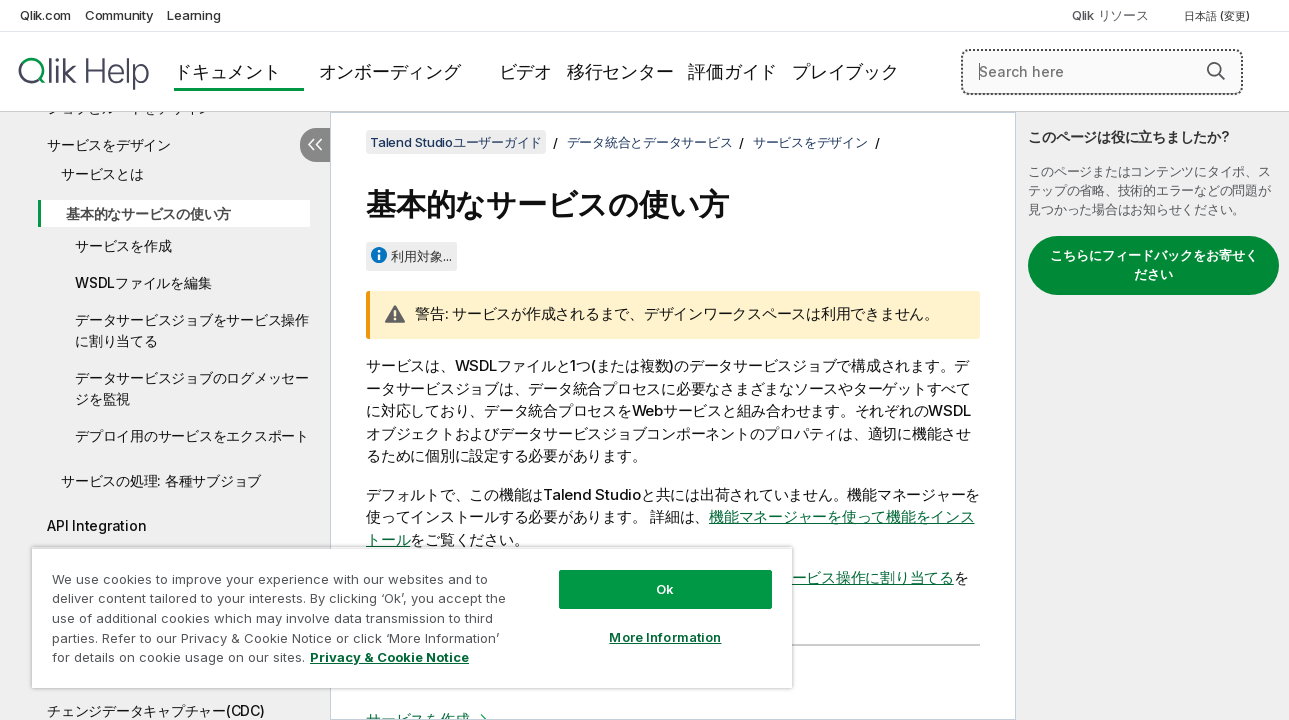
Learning (193, 15)
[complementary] (1152, 416)
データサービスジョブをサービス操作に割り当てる (192, 330)
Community (119, 15)
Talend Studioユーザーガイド (456, 142)
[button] (1216, 71)
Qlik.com (45, 15)
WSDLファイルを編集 (143, 282)
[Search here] (1102, 72)
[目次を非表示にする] (315, 145)
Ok (655, 574)
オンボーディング (390, 71)
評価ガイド (732, 71)
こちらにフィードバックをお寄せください (1154, 265)
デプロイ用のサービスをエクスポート (192, 435)
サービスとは (102, 173)
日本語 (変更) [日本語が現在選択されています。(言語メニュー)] (1218, 16)
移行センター (620, 71)
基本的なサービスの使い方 (148, 213)
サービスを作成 (123, 245)
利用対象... (421, 256)
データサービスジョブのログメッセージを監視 (192, 388)
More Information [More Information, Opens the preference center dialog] (655, 622)
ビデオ (525, 71)
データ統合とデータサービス (650, 142)
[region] (406, 610)
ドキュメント (227, 71)
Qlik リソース (1110, 15)
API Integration (96, 525)
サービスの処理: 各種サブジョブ (161, 480)
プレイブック (845, 71)
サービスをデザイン (109, 144)
